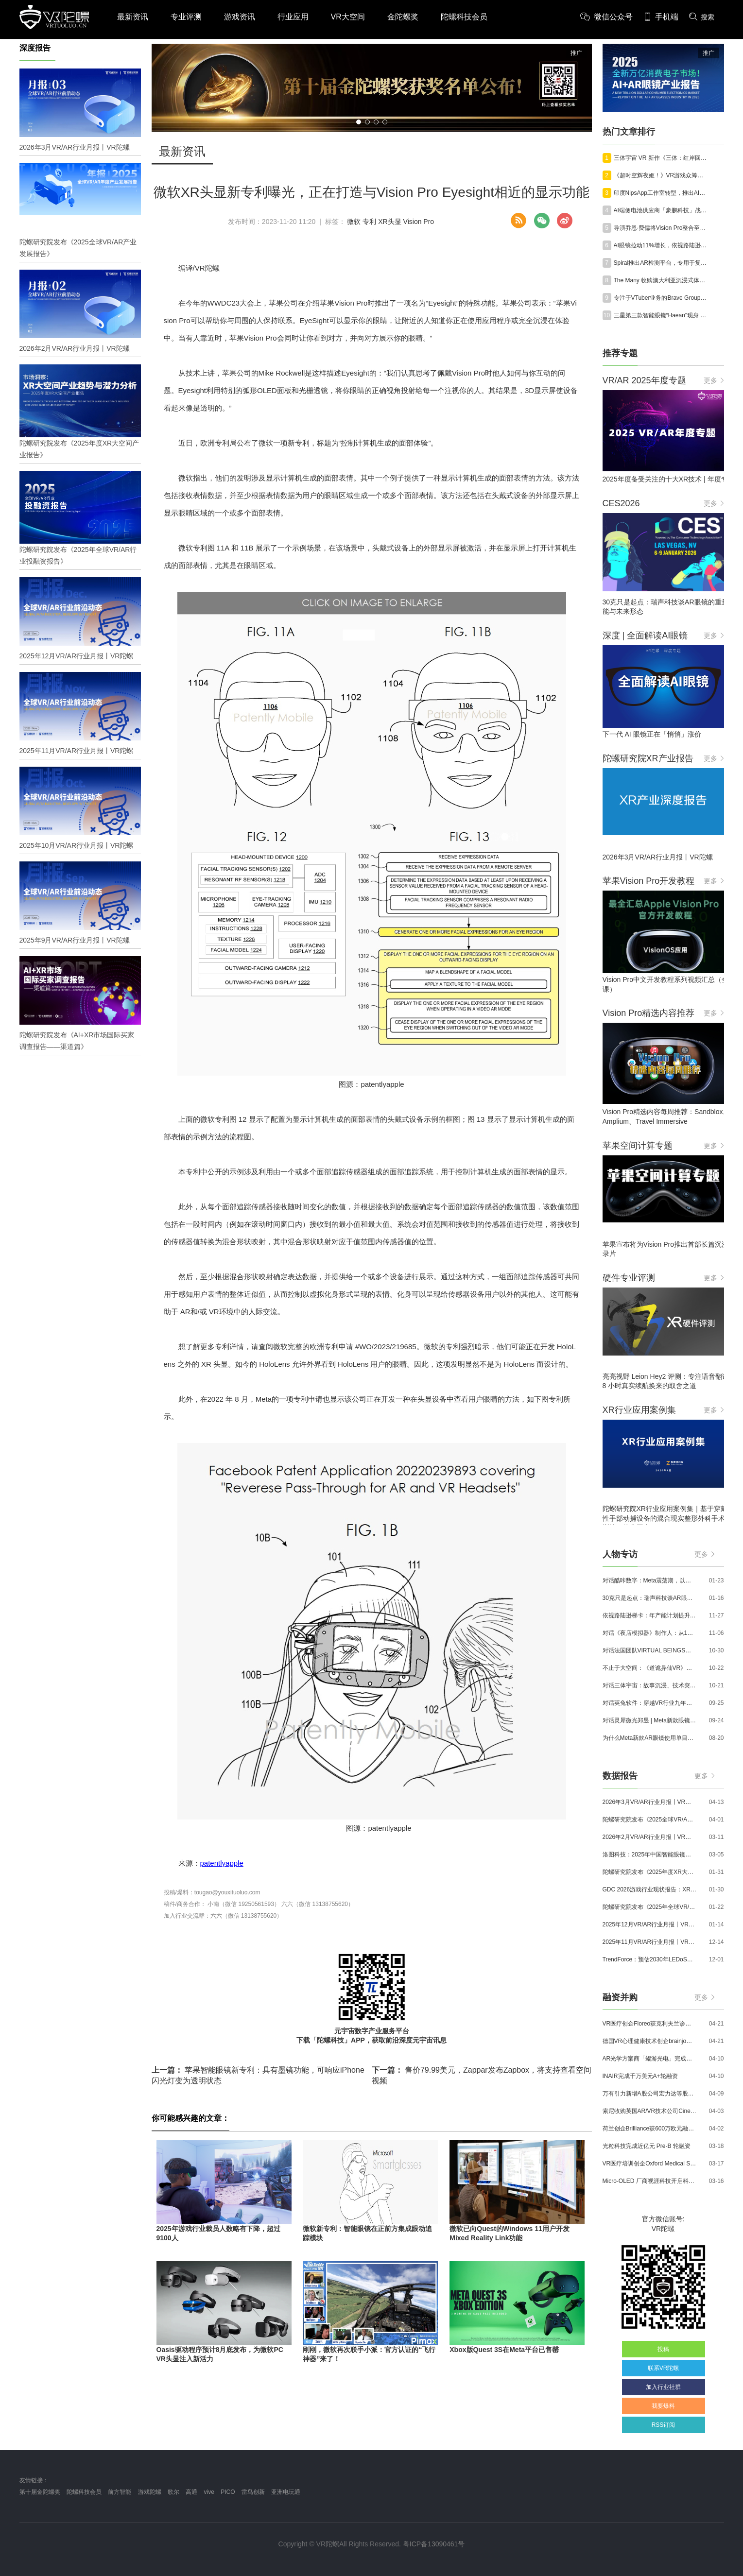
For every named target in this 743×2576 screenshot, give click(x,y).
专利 (369, 221)
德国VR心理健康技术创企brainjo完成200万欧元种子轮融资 (650, 2041)
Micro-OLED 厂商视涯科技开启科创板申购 (650, 2181)
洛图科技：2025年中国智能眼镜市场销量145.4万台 (650, 1854)
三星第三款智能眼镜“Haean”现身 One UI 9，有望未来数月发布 (661, 315)
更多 (714, 380)
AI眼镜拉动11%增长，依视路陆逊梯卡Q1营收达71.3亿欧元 (661, 245)
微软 (354, 221)
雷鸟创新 (253, 2492)
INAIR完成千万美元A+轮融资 (640, 2076)
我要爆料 (663, 2406)
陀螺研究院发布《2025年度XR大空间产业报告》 (650, 1872)
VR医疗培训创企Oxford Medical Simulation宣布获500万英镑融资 (650, 2163)
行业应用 (293, 17)
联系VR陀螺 (663, 2368)
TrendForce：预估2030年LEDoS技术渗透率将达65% (650, 1959)
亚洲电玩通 (285, 2492)
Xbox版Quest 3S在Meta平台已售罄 (504, 2349)
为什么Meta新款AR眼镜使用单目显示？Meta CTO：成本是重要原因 (650, 1738)
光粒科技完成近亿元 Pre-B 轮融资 (647, 2146)
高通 (191, 2492)
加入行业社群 (663, 2387)
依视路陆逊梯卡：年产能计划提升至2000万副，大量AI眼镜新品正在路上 (650, 1615)
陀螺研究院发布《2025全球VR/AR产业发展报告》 (650, 1819)
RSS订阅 (663, 2424)
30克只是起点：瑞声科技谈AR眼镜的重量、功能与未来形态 (650, 1598)
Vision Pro (418, 221)
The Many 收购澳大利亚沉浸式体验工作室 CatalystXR (661, 280)
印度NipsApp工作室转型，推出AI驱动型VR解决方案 (661, 192)
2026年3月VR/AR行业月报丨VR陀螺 (650, 1802)
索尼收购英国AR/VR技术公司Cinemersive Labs (650, 2111)
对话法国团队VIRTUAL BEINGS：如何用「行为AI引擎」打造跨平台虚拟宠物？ (650, 1650)
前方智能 (119, 2492)
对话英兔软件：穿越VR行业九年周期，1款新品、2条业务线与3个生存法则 (650, 1703)
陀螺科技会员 (464, 17)
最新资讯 (132, 17)
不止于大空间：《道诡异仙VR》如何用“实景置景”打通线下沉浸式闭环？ (650, 1668)
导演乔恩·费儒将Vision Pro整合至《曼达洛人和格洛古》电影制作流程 (661, 227)
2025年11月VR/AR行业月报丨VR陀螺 (650, 1942)
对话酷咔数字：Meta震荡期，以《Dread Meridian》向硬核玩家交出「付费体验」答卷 (650, 1580)
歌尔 (173, 2492)
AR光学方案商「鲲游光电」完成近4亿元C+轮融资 (650, 2058)
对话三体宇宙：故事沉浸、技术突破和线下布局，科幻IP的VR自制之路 (650, 1685)
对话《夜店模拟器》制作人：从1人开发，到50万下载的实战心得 (650, 1633)
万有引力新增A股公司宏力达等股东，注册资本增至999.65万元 (650, 2093)
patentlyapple (221, 1863)
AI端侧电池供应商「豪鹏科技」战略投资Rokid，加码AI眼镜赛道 (661, 210)
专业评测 (186, 17)
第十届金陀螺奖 (39, 2492)
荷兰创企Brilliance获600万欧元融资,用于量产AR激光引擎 (650, 2128)
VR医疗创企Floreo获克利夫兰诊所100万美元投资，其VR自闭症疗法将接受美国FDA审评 (650, 2023)
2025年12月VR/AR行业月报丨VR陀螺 (650, 1924)
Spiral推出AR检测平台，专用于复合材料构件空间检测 (661, 262)
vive (209, 2492)
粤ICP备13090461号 (434, 2544)
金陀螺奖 (402, 17)
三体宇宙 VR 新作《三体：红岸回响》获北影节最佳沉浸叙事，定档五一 (661, 158)
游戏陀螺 (149, 2492)
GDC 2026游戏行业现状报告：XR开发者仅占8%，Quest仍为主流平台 (650, 1889)
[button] (358, 122)
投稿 (663, 2349)
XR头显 (389, 221)
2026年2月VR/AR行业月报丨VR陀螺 (650, 1837)
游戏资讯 (239, 17)
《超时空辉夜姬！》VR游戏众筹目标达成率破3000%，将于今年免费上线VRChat (661, 175)
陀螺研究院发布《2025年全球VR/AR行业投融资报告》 (650, 1907)
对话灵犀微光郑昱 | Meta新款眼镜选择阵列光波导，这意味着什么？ (650, 1720)
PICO (228, 2492)
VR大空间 (348, 17)
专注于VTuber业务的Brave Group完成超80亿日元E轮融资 (661, 297)
